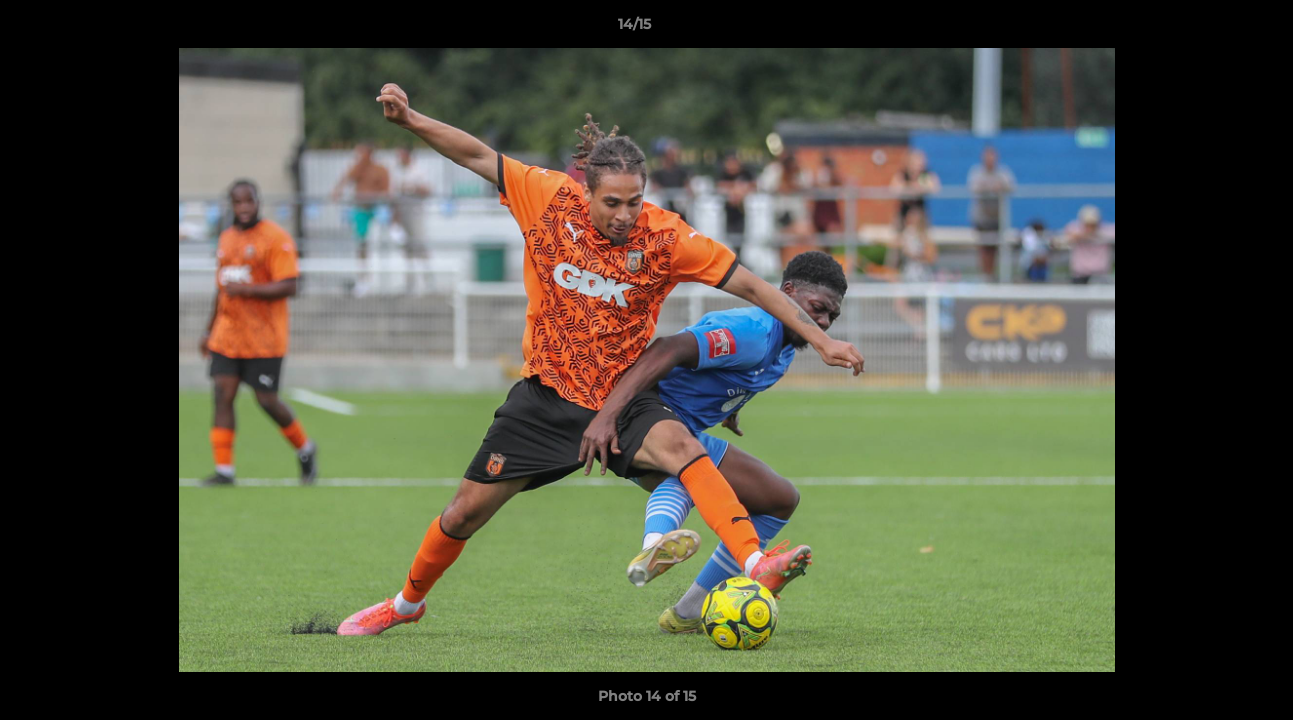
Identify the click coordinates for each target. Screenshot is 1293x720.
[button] (1209, 29)
